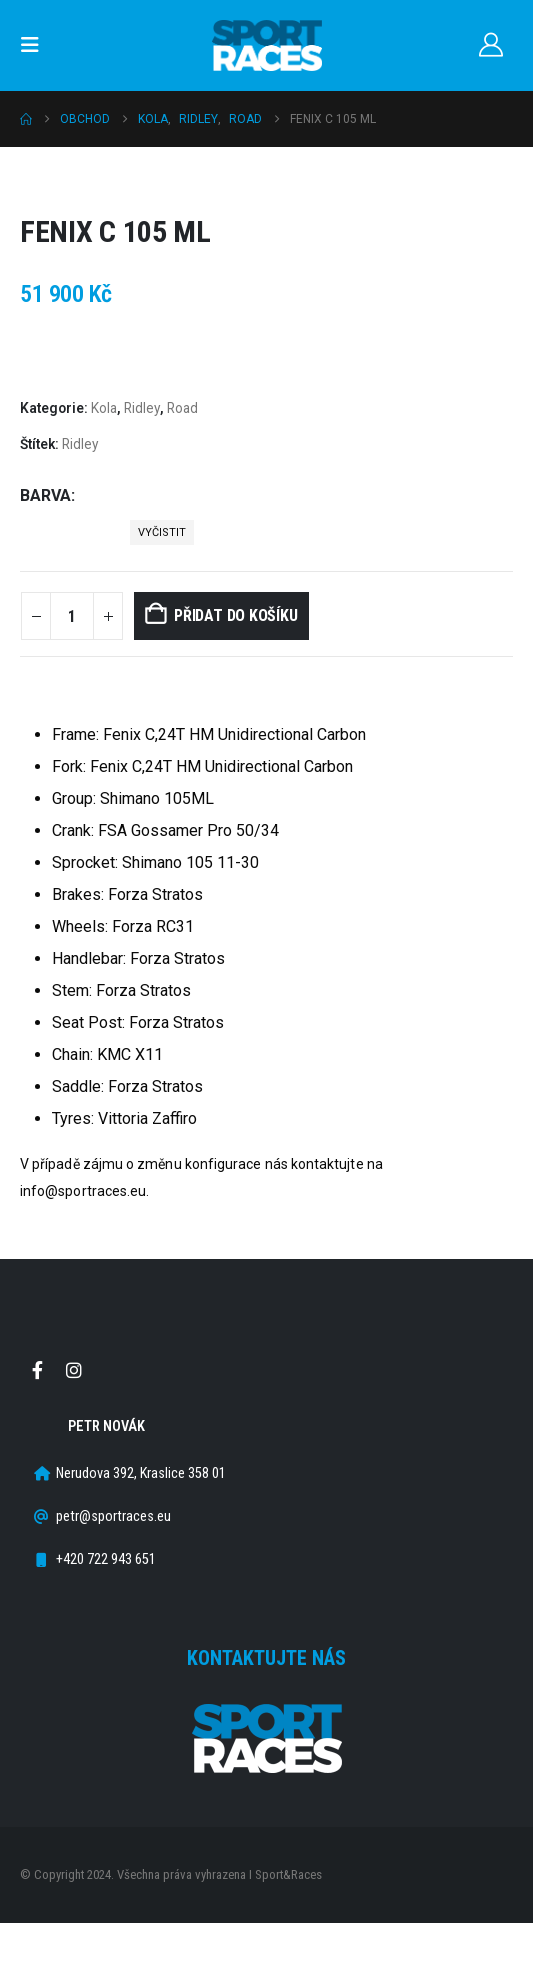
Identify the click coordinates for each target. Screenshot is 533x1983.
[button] (36, 45)
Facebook (37, 1370)
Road (182, 408)
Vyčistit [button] (162, 532)
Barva (45, 495)
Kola (104, 408)
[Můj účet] (490, 45)
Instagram (74, 1370)
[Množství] (72, 616)
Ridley (142, 408)
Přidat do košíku (235, 615)
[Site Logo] (267, 45)
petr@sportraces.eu (113, 1516)
